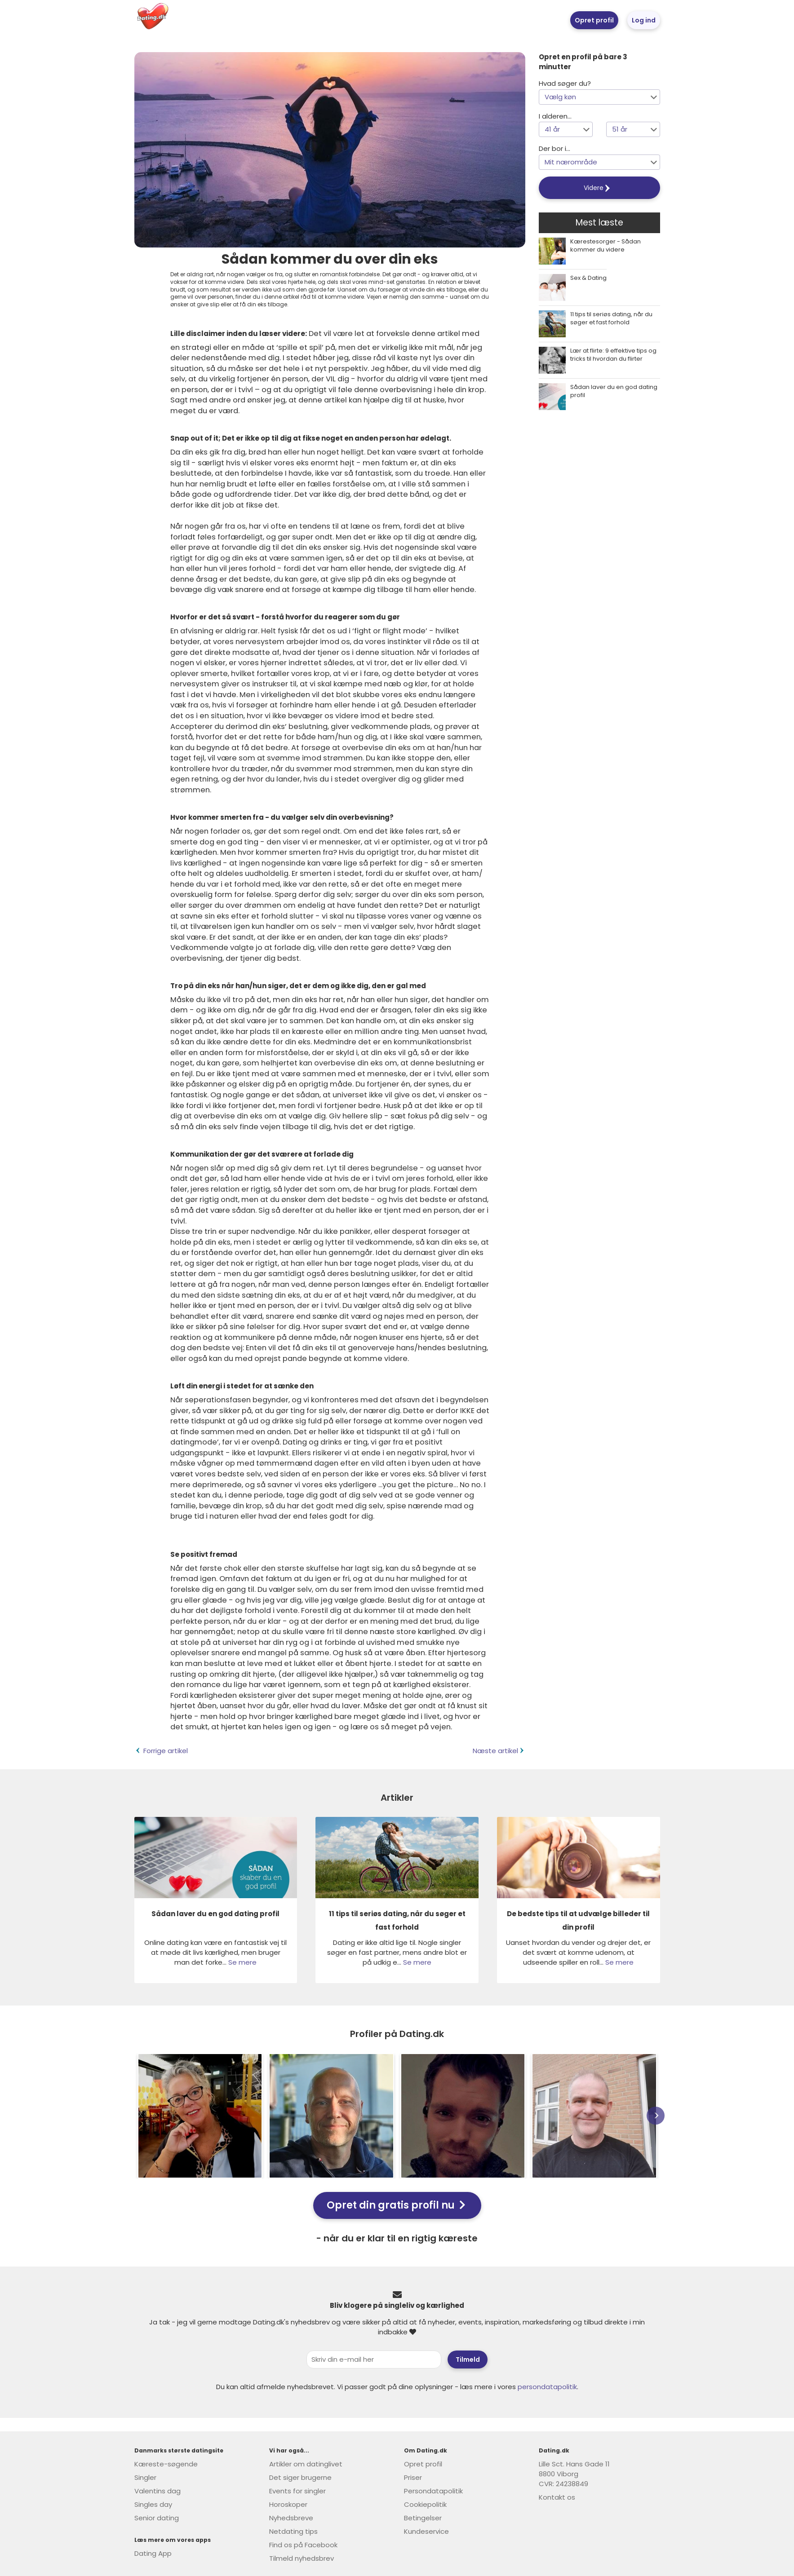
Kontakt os (557, 2497)
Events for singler (297, 2491)
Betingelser (423, 2518)
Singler (145, 2477)
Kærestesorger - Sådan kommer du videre (605, 245)
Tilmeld (468, 2359)
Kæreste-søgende (166, 2464)
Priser (413, 2477)
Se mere (242, 1962)
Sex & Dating (588, 278)
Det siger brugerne (300, 2477)
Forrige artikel (161, 1750)
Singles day (153, 2504)
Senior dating (156, 2518)
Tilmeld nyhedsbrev (301, 2558)
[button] (599, 97)
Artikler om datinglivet (305, 2464)
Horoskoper (288, 2504)
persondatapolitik (547, 2386)
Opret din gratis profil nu (396, 2205)
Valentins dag (157, 2491)
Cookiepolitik (425, 2504)
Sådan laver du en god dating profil (613, 391)
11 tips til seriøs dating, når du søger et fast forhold (611, 318)
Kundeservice (426, 2531)
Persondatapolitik (433, 2491)
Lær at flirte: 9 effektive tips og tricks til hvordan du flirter (613, 354)
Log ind (644, 20)
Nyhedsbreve (291, 2518)
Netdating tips (293, 2531)
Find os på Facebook (303, 2544)
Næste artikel (499, 1750)
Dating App (153, 2553)
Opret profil (594, 20)
